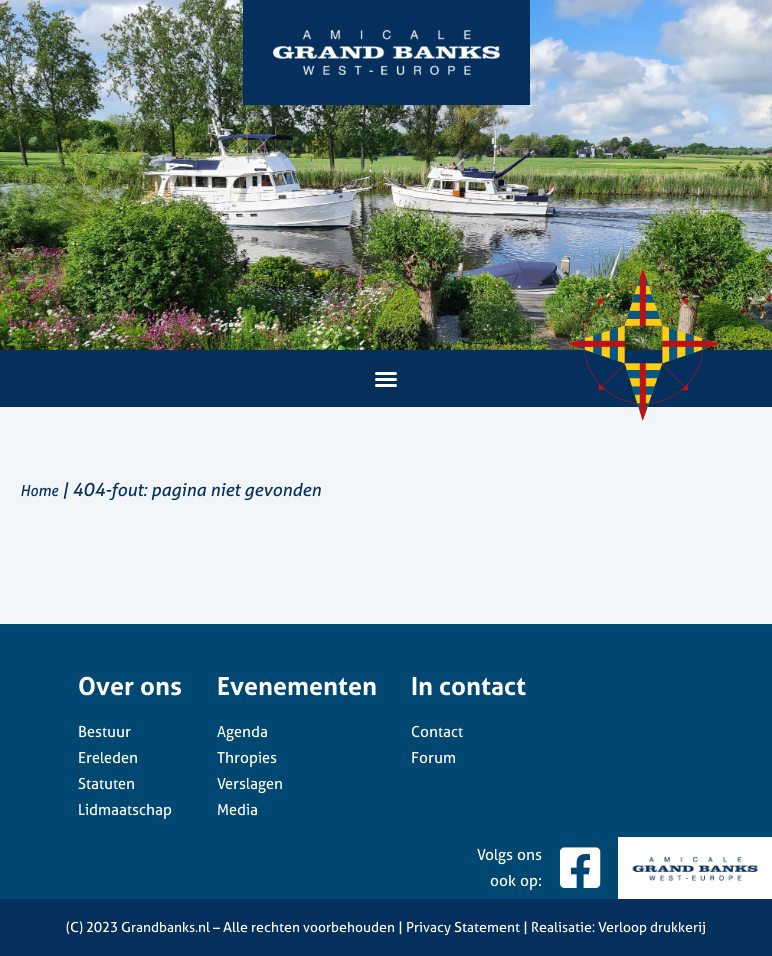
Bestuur (104, 731)
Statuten (106, 783)
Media (237, 809)
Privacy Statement (463, 926)
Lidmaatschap (125, 809)
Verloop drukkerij (652, 926)
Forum (433, 757)
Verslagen (250, 783)
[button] (386, 379)
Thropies (247, 757)
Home (39, 490)
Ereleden (108, 757)
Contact (437, 731)
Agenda (242, 731)
